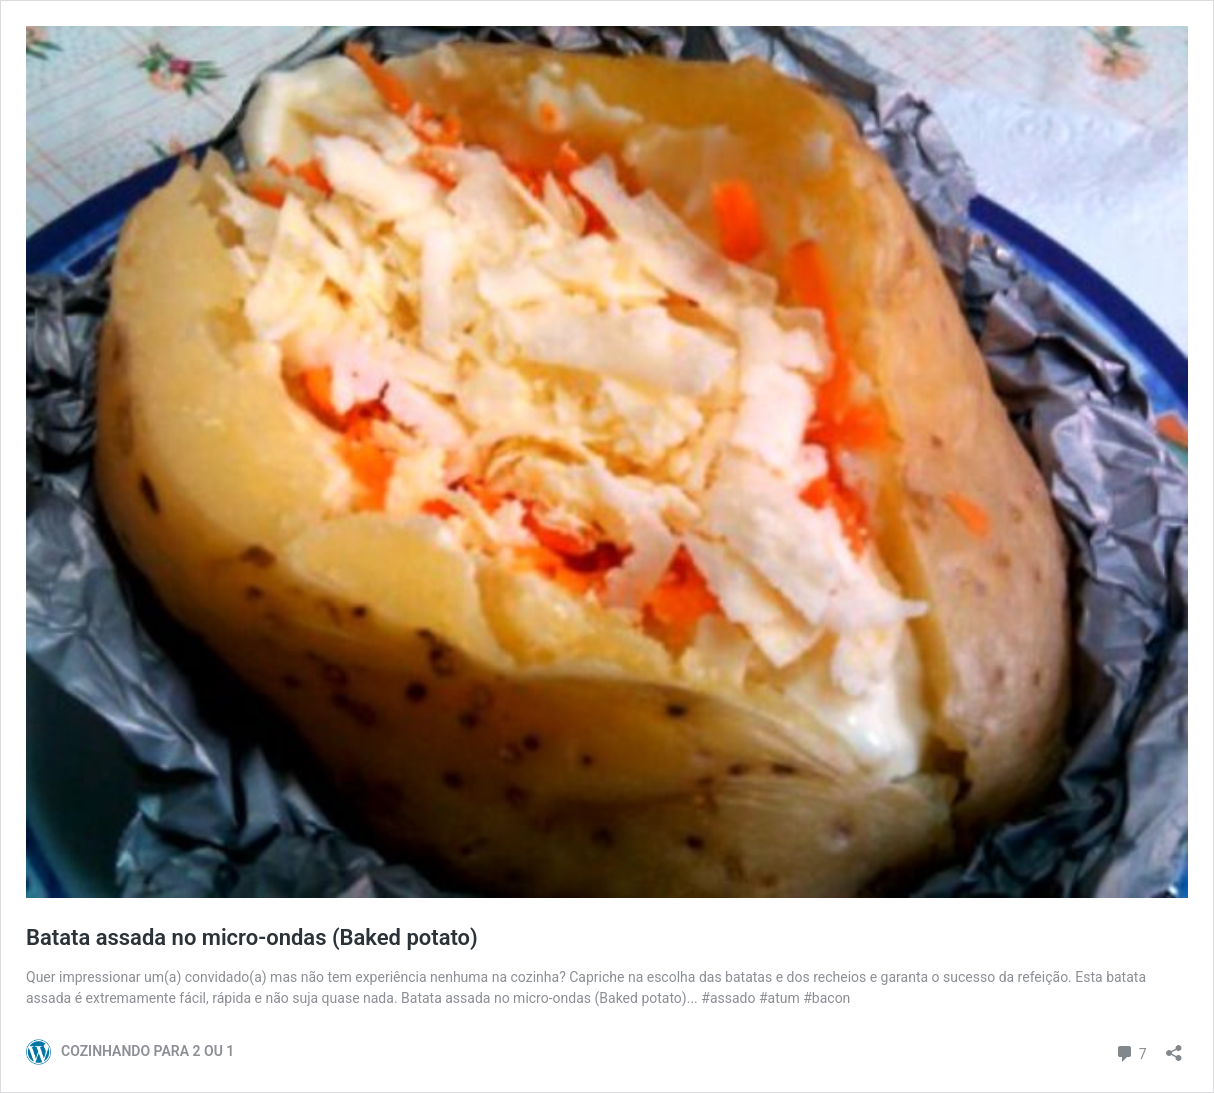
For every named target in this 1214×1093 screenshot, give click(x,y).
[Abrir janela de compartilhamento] (1174, 1046)
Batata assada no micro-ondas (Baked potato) (252, 937)
